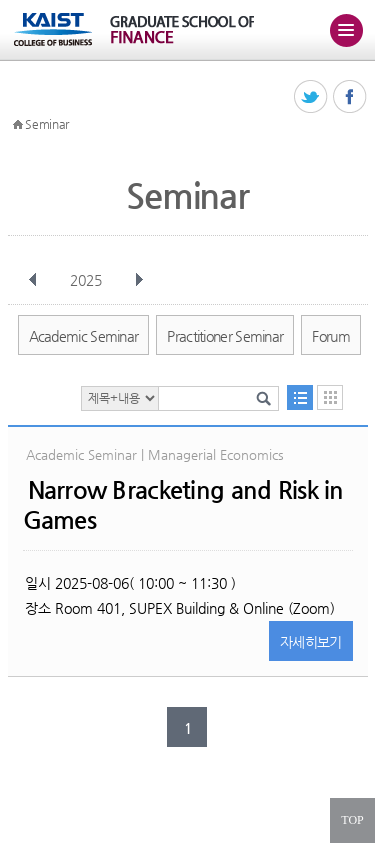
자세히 (311, 642)
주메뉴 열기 (346, 30)
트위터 (311, 97)
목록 (300, 397)
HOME (18, 125)
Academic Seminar (84, 336)
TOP (352, 820)
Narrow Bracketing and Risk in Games (183, 505)
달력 (330, 397)
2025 (88, 280)
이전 (33, 280)
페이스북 (350, 97)
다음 (139, 280)
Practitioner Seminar (225, 336)
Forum (331, 336)
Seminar (47, 124)
